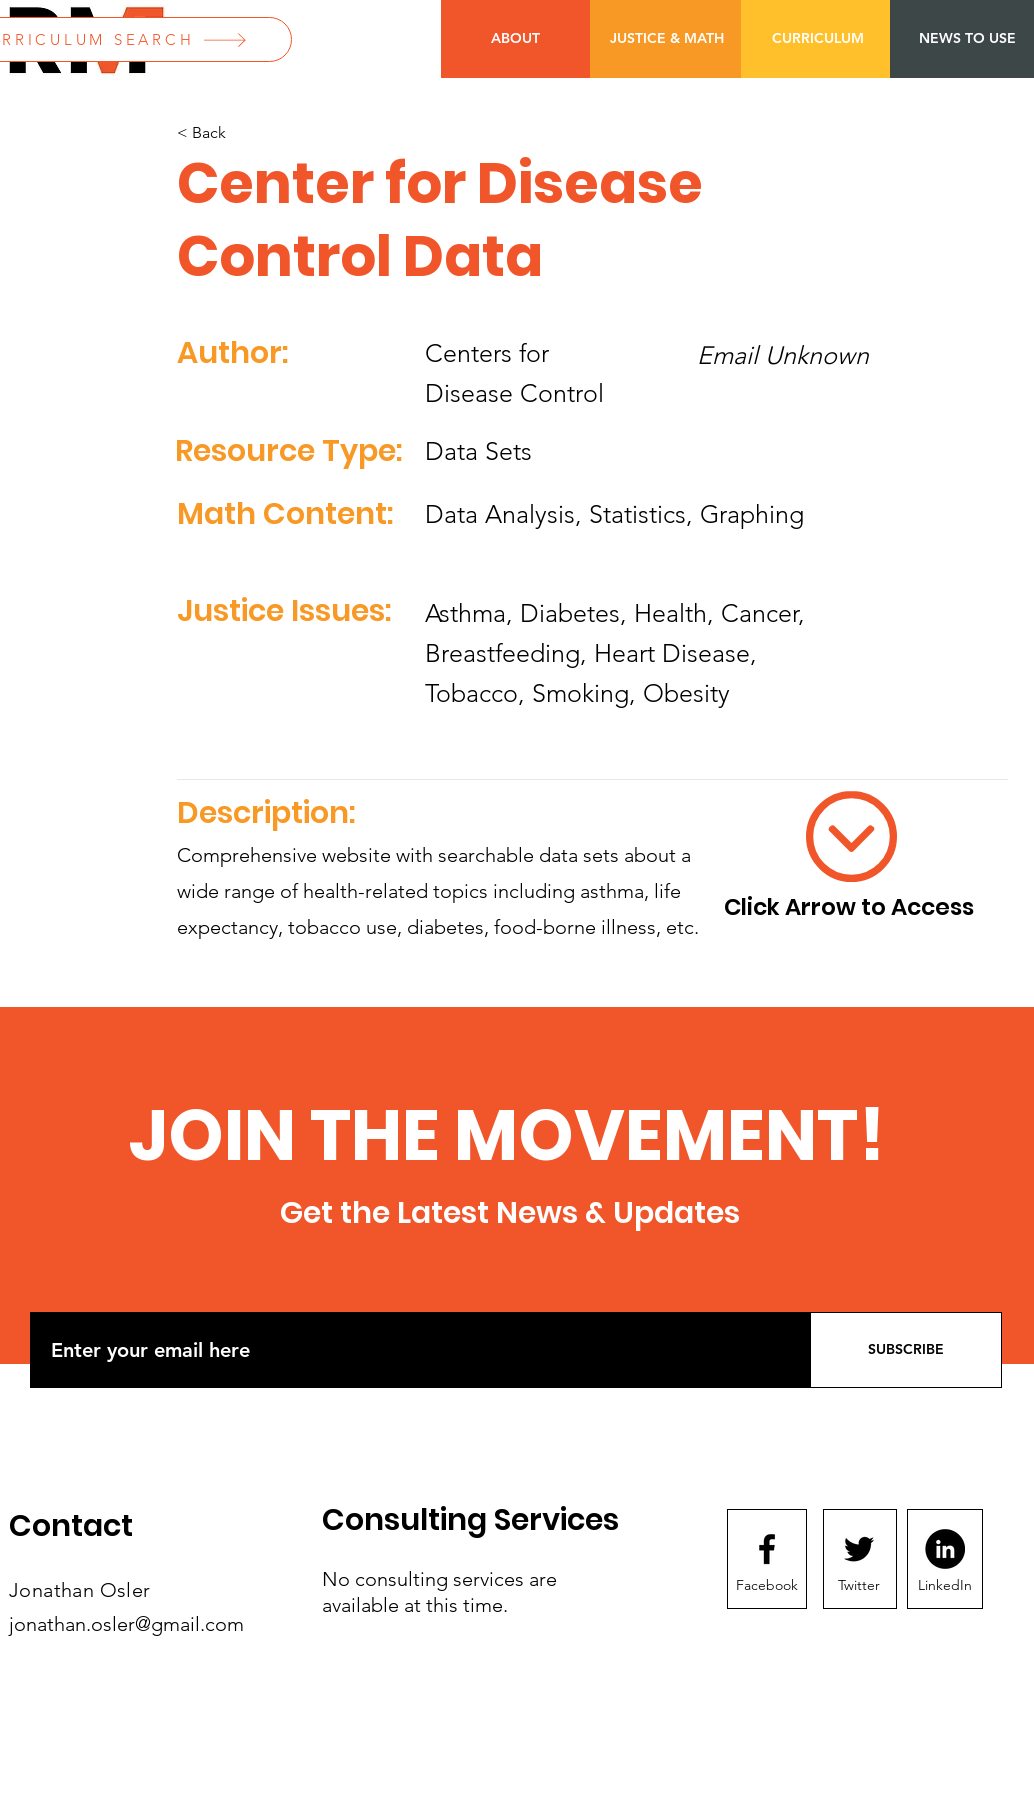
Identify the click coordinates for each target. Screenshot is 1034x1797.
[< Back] (243, 133)
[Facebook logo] (767, 1549)
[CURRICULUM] (818, 39)
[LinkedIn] (945, 1586)
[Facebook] (767, 1586)
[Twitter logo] (859, 1549)
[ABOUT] (515, 39)
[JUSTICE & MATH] (667, 39)
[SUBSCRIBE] (906, 1350)
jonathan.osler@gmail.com (126, 1624)
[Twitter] (859, 1586)
